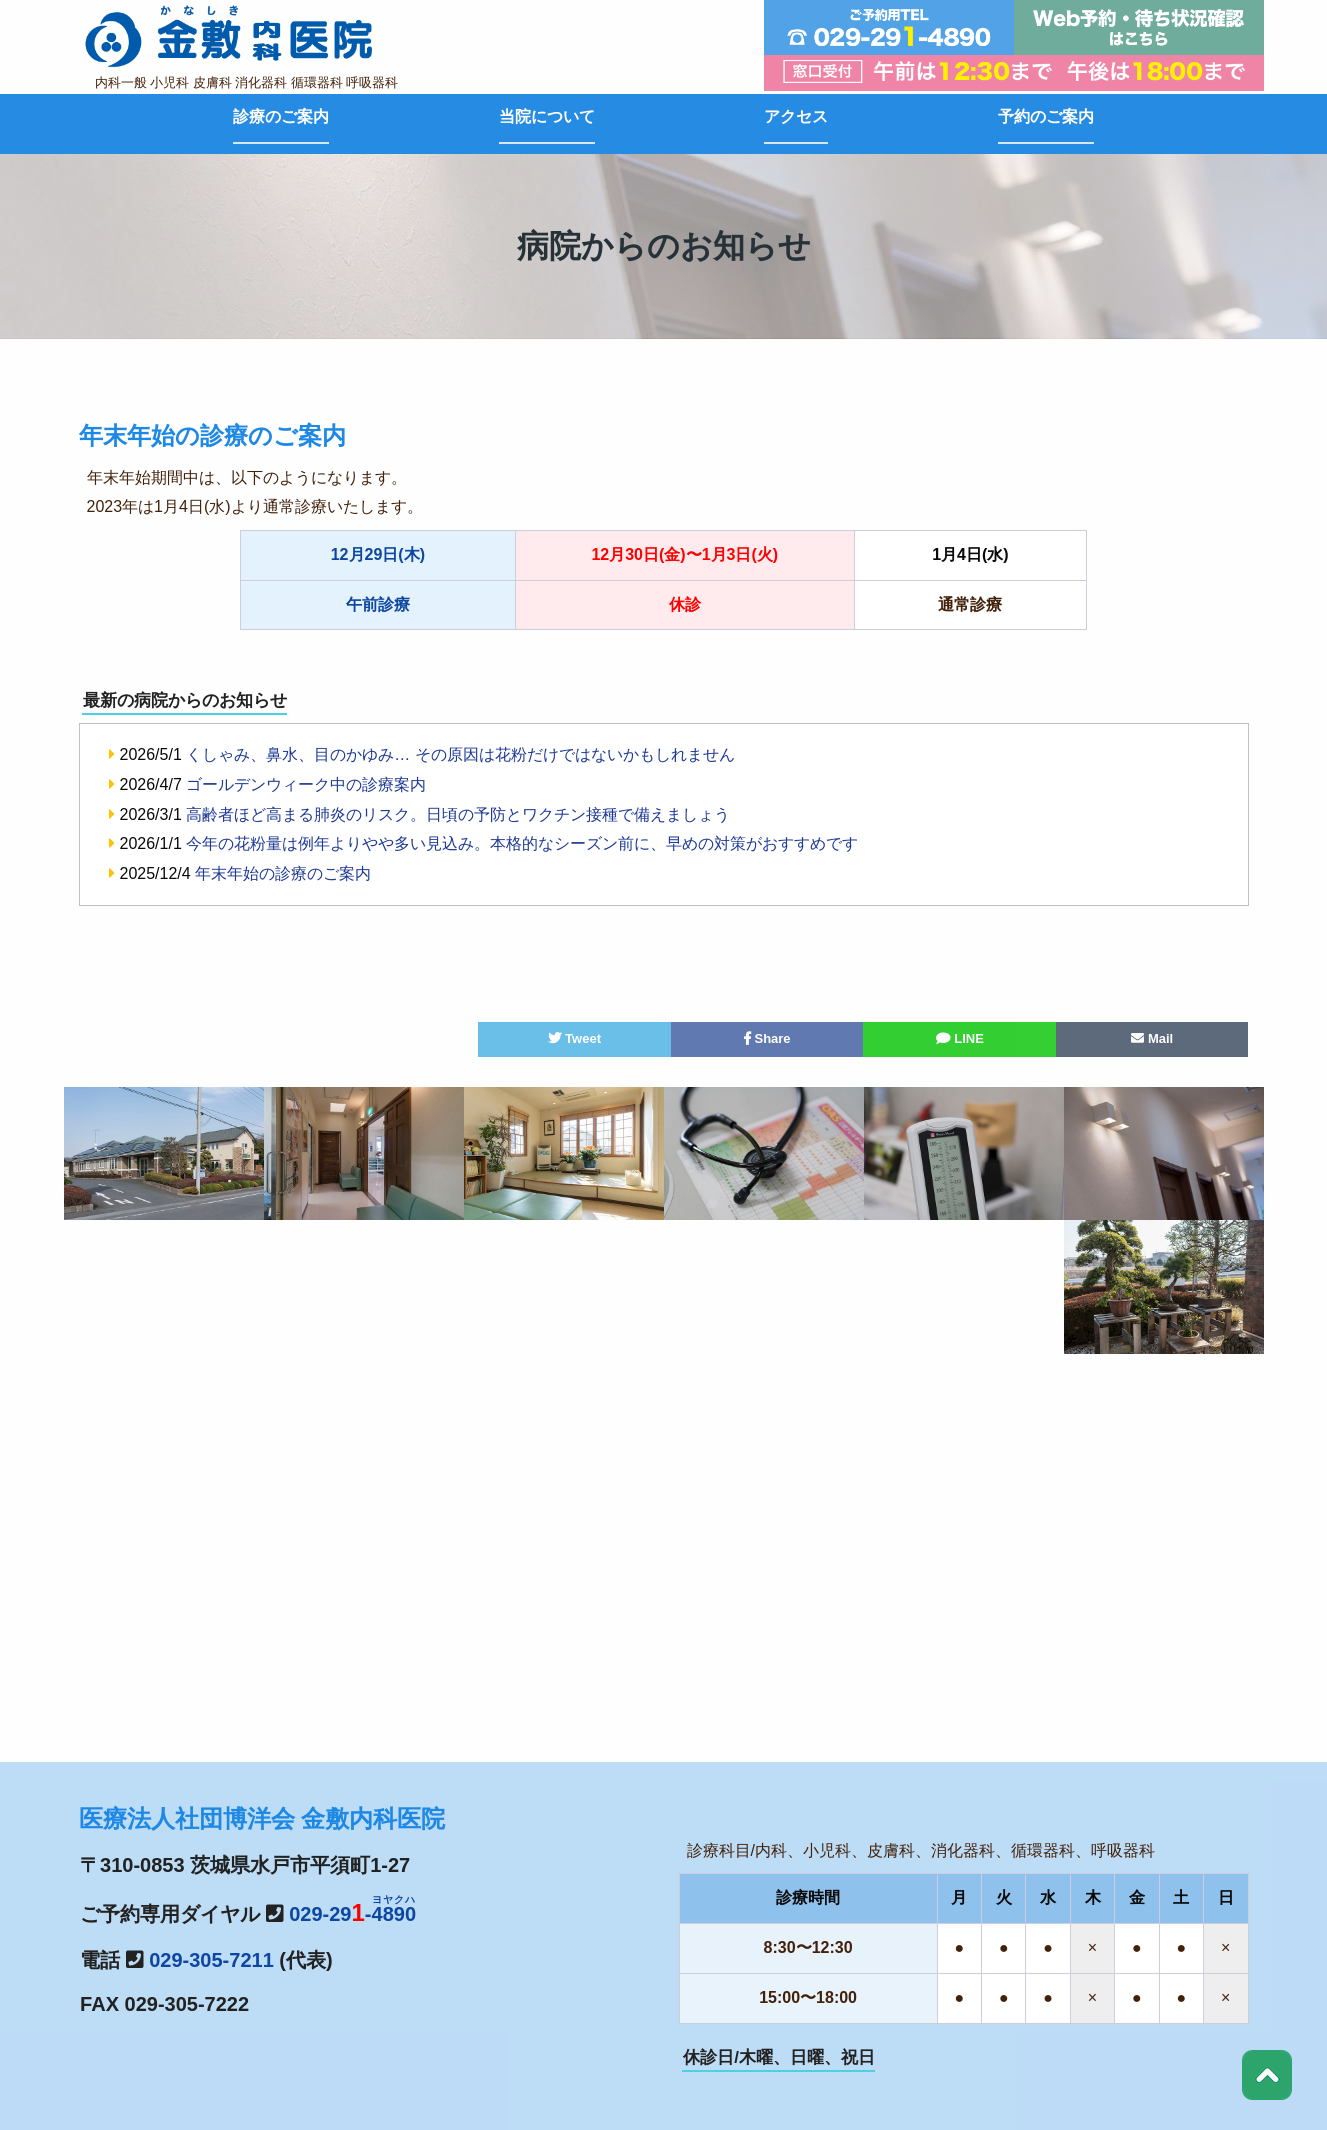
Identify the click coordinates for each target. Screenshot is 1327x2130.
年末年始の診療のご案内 (283, 873)
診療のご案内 (281, 116)
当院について (547, 116)
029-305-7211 (211, 1960)
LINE (960, 1038)
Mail (1152, 1038)
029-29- (352, 1914)
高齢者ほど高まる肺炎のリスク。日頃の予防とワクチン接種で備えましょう (458, 814)
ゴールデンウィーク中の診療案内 (306, 784)
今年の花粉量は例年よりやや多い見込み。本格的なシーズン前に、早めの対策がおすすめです (522, 843)
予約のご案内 (1046, 116)
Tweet (574, 1038)
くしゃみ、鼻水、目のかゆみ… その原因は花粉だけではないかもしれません (460, 754)
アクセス (796, 116)
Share (767, 1038)
